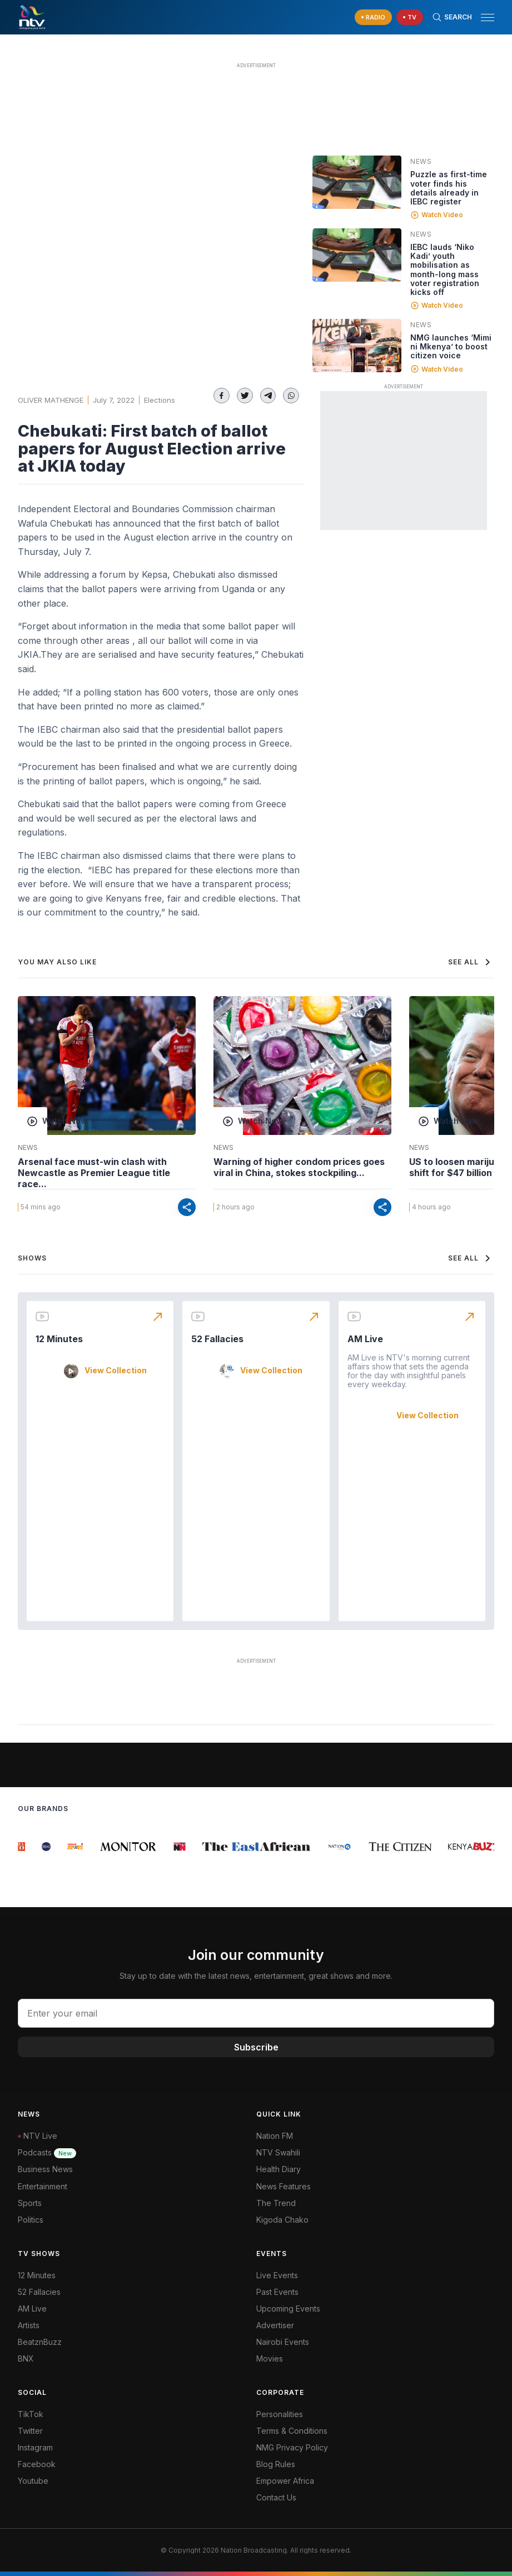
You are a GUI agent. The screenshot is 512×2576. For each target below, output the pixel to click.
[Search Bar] (452, 17)
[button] (483, 17)
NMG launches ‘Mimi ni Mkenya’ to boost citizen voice (450, 346)
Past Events (277, 2292)
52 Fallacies (217, 1338)
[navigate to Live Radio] (373, 17)
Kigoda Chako (282, 2219)
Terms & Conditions (291, 2430)
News (420, 161)
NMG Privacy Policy (292, 2447)
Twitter (30, 2430)
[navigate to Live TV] (409, 17)
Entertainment (42, 2186)
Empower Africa (285, 2480)
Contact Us (276, 2497)
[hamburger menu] (487, 17)
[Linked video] (356, 182)
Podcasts (47, 2152)
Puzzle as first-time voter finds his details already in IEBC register (448, 187)
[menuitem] (375, 2342)
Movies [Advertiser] (269, 2358)
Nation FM (274, 2135)
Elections (159, 400)
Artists (28, 2325)
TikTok (30, 2414)
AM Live (365, 1338)
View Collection (115, 1370)
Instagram (35, 2447)
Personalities (279, 2414)
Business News (45, 2169)
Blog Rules (275, 2464)
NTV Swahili (278, 2152)
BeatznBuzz (40, 2342)
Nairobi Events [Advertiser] (282, 2342)
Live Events (277, 2275)
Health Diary (278, 2169)
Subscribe (256, 2047)
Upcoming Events (288, 2308)
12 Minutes (59, 1338)
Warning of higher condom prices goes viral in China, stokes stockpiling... (299, 1167)
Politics (30, 2219)
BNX (26, 2358)
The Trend (276, 2203)
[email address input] (256, 2013)
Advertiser (275, 2325)
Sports (30, 2203)
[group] (22, 1846)
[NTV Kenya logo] (32, 17)
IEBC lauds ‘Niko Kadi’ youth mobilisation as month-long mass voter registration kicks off (444, 269)
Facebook (37, 2464)
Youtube (33, 2480)
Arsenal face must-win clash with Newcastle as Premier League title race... (94, 1172)
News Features (283, 2186)
